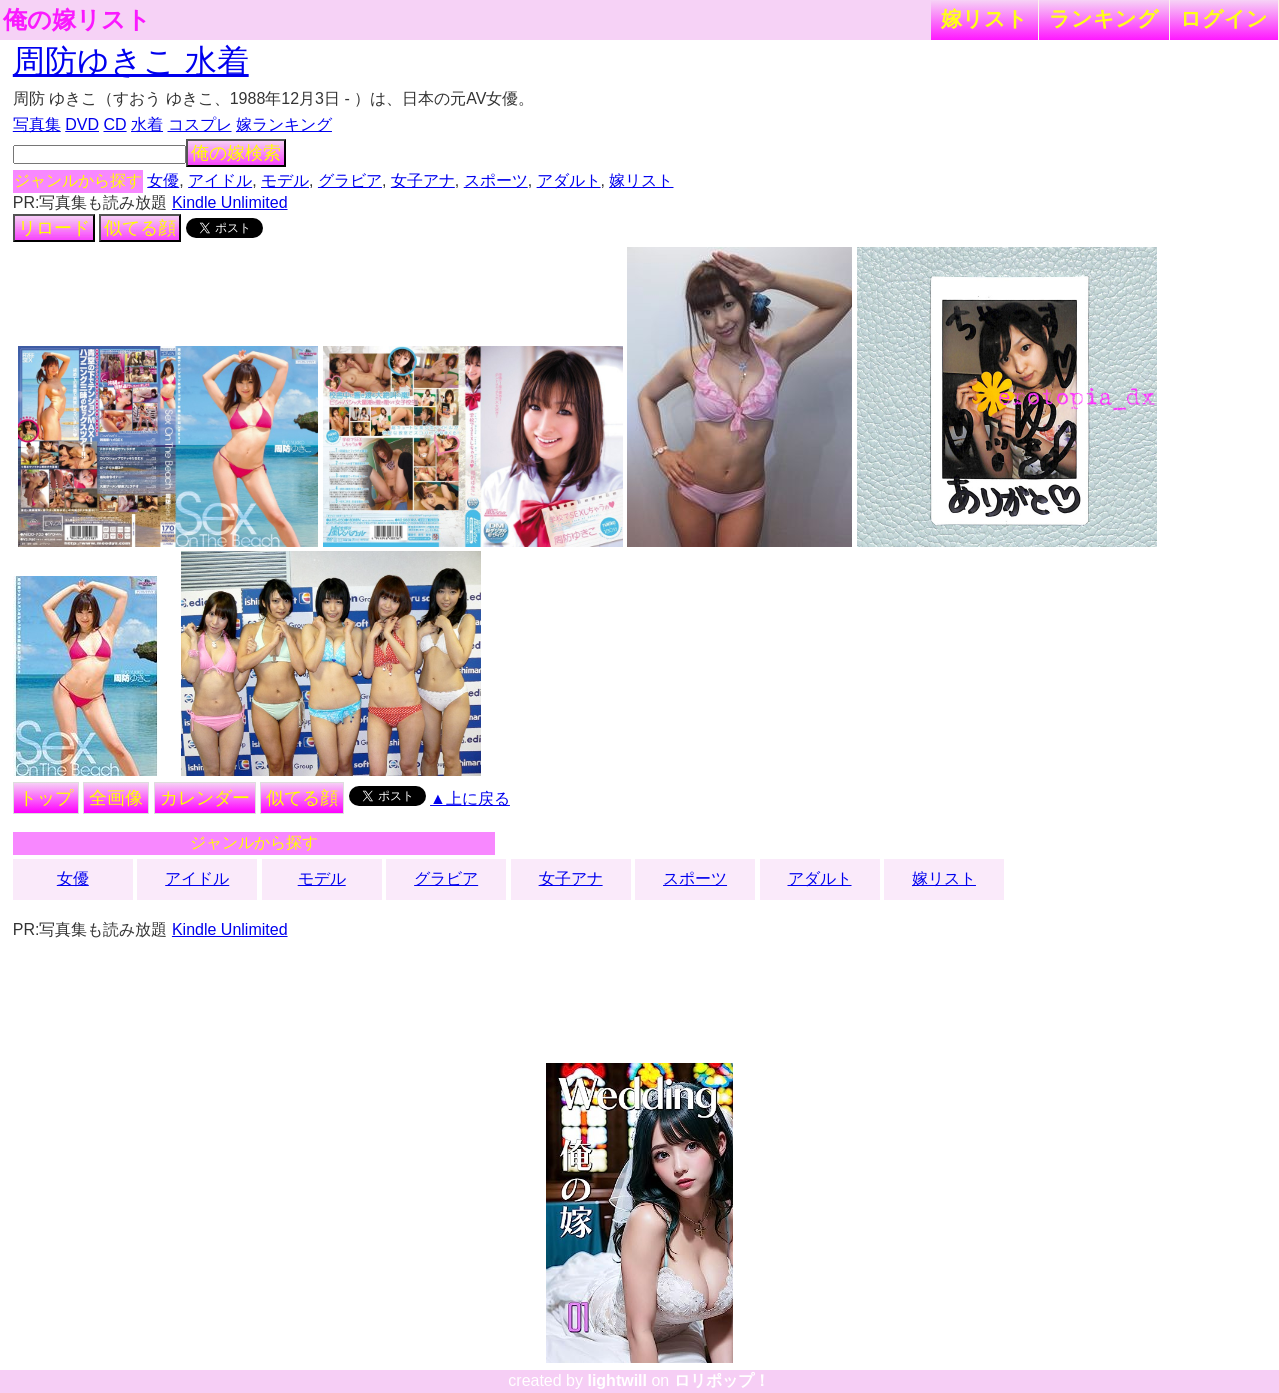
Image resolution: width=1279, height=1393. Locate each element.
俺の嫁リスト (77, 20)
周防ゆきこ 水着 (131, 61)
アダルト (569, 180)
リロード (54, 228)
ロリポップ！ (722, 1380)
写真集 (37, 124)
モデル (285, 180)
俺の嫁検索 (236, 153)
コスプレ (200, 124)
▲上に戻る (470, 798)
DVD (82, 124)
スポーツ (496, 180)
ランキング (1104, 18)
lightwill (617, 1380)
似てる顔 (140, 228)
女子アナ (423, 180)
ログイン (1224, 18)
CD (114, 124)
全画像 (116, 798)
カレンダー (205, 798)
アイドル (220, 180)
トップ (46, 798)
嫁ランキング (284, 124)
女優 (163, 180)
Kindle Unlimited (230, 202)
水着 (147, 124)
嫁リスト (984, 18)
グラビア (350, 180)
